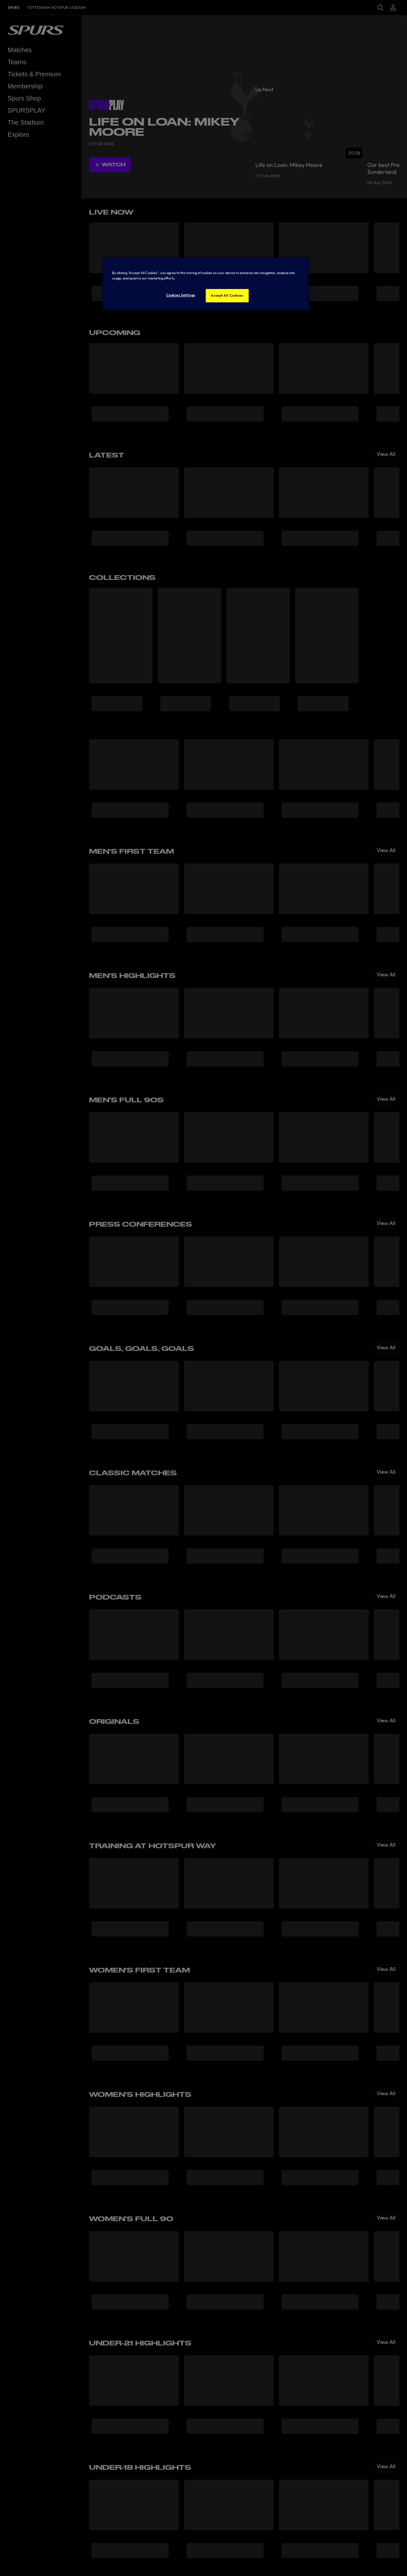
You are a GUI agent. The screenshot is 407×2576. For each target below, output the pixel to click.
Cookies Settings (180, 295)
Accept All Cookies (227, 295)
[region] (205, 284)
